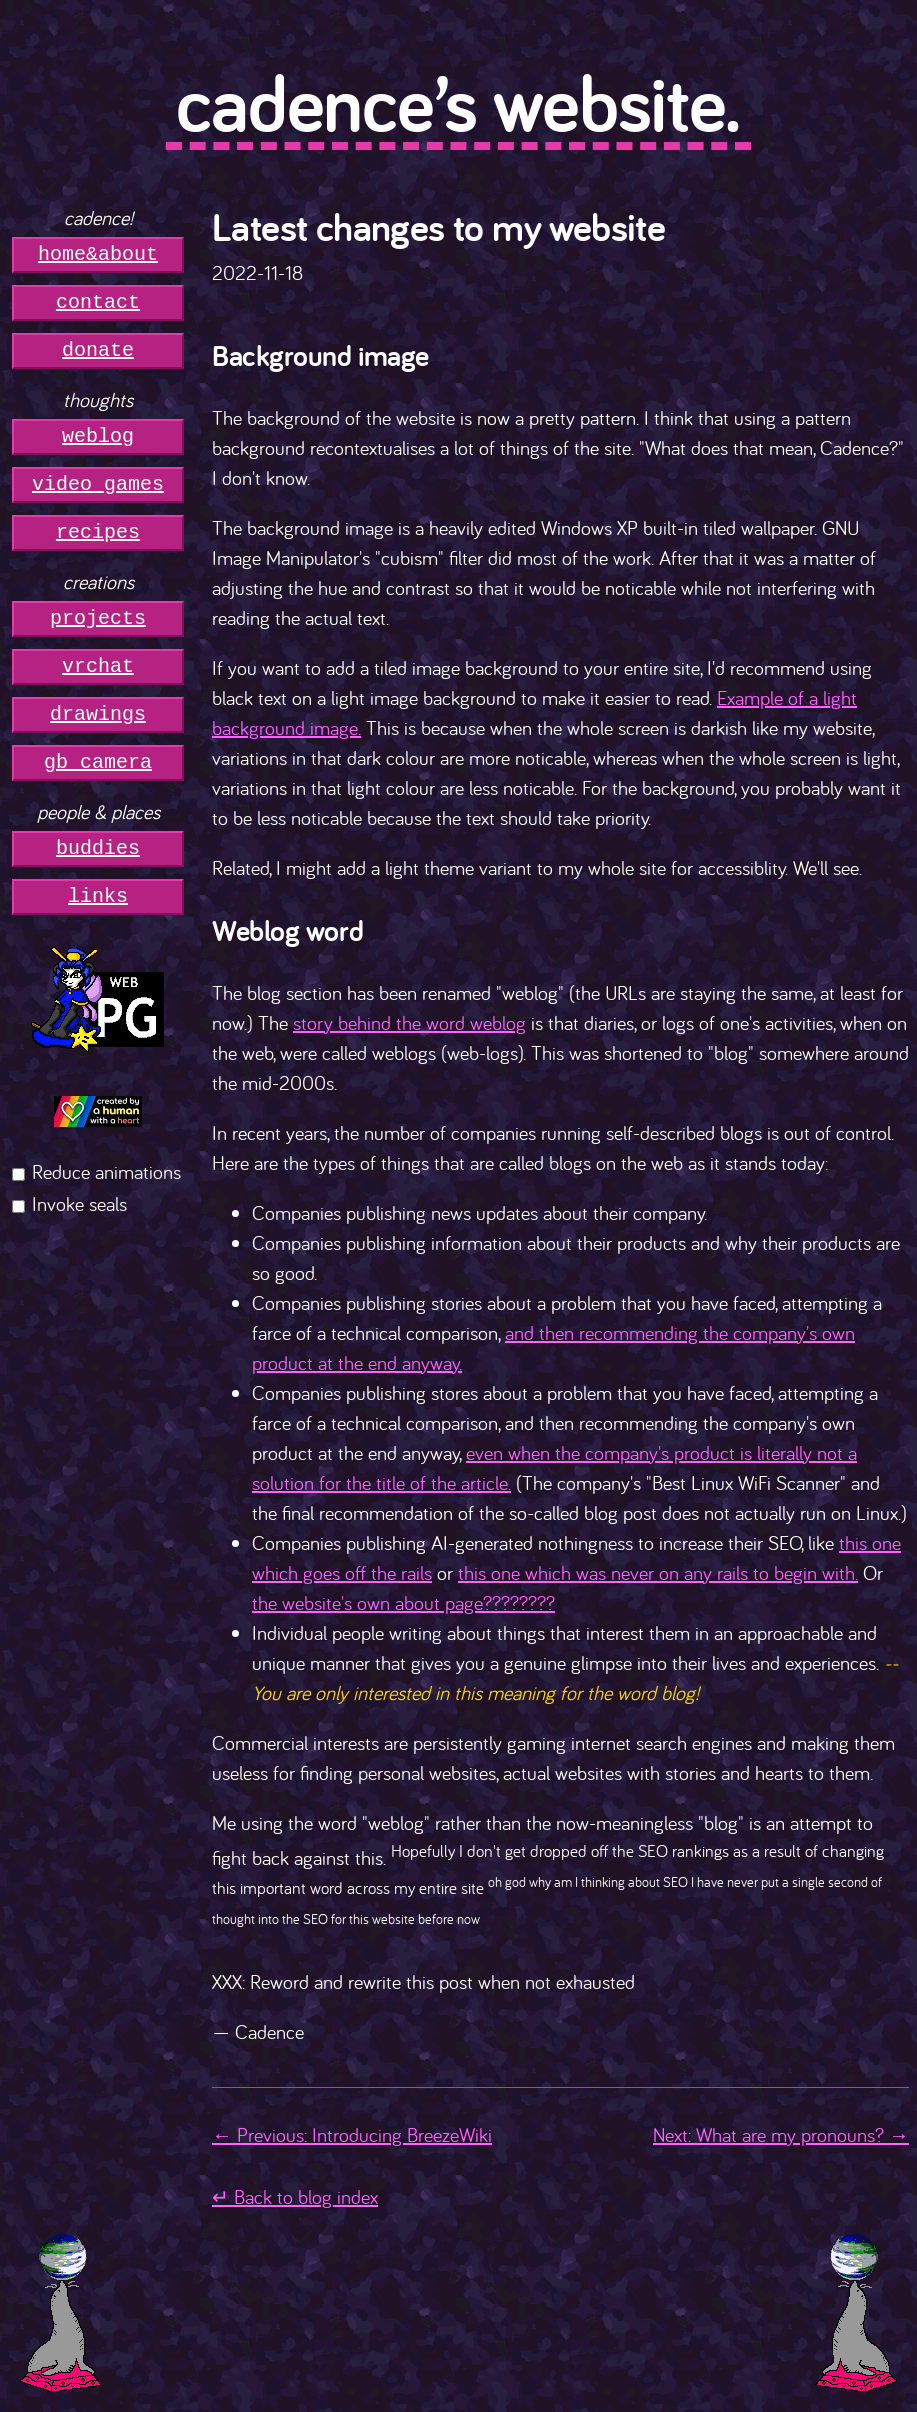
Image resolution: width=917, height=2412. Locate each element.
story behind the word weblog (409, 1022)
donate (98, 350)
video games (98, 484)
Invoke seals (79, 1203)
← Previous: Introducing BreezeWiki (352, 2134)
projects (98, 618)
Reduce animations (106, 1171)
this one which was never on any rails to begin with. (658, 1572)
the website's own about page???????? (403, 1602)
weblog (98, 436)
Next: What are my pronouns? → (781, 2134)
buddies (98, 848)
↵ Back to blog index (295, 2196)
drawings (98, 714)
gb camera (98, 762)
